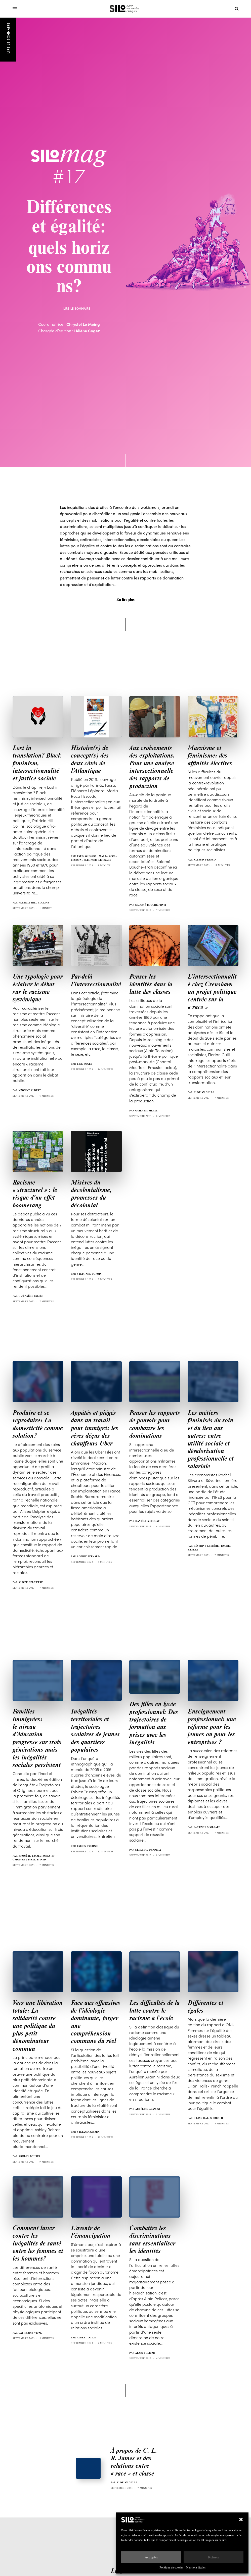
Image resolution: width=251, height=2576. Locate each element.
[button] (240, 2519)
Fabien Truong (87, 1846)
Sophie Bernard (88, 1556)
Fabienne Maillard (207, 1827)
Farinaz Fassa (87, 856)
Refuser (213, 2557)
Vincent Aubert (30, 1090)
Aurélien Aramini (147, 2109)
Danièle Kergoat (147, 1521)
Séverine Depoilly (148, 1850)
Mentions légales (195, 2567)
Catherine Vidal (30, 2332)
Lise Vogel (84, 1063)
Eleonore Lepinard (97, 860)
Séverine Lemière (206, 1545)
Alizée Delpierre (31, 1582)
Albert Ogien (86, 2337)
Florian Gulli (204, 1092)
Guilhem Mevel (146, 1110)
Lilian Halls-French (208, 2118)
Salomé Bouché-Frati (150, 904)
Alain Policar (145, 2352)
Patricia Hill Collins (34, 902)
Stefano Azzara (88, 2131)
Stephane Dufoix (89, 1273)
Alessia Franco (205, 859)
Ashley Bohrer (29, 2156)
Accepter (151, 2557)
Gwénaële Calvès (31, 1296)
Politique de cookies (171, 2567)
